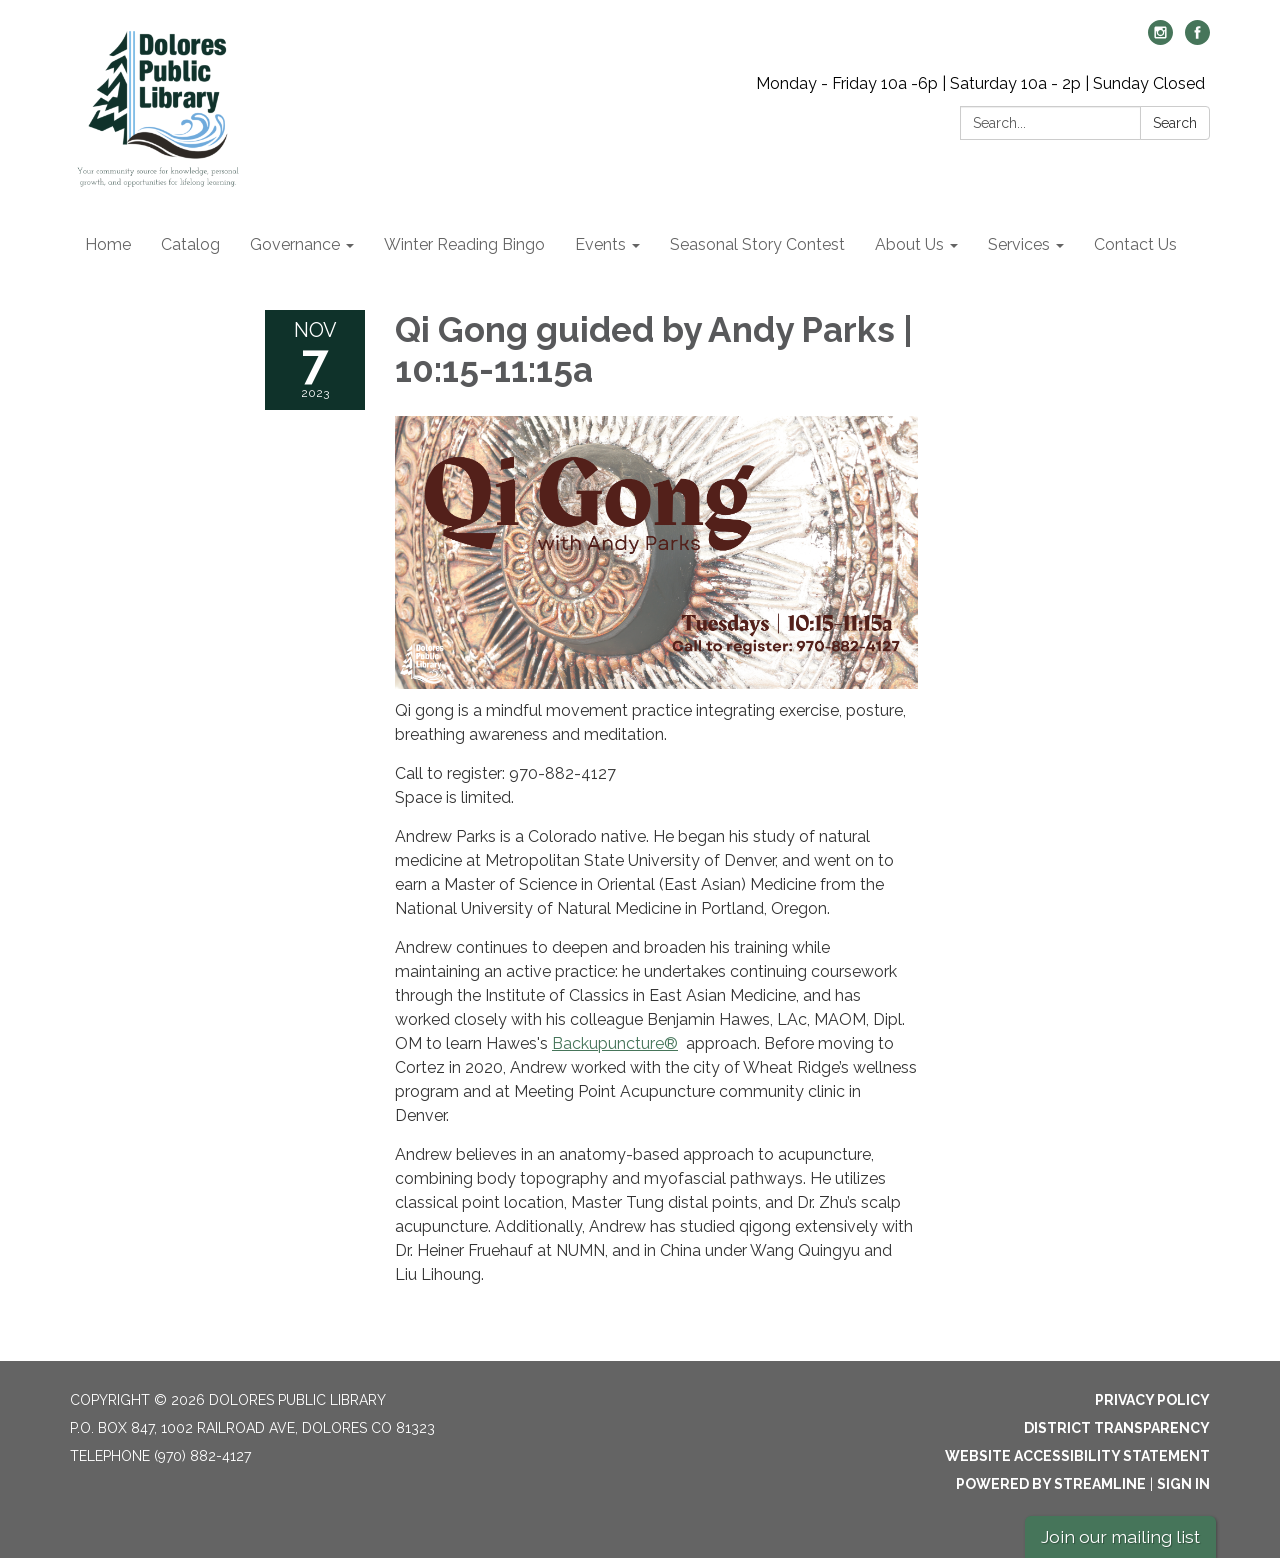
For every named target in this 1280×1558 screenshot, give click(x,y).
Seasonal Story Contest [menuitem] (757, 244)
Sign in (1183, 1484)
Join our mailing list (1120, 1536)
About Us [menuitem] (909, 244)
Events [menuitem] (600, 244)
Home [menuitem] (108, 244)
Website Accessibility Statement (1077, 1456)
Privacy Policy (1152, 1400)
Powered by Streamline (1051, 1484)
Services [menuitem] (1019, 244)
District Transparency (1117, 1428)
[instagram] (1160, 39)
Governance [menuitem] (295, 244)
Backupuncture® (615, 1043)
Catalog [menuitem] (190, 244)
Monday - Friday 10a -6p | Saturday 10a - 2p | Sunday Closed (980, 83)
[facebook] (1197, 39)
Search (1175, 123)
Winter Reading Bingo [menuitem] (464, 244)
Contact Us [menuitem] (1135, 244)
